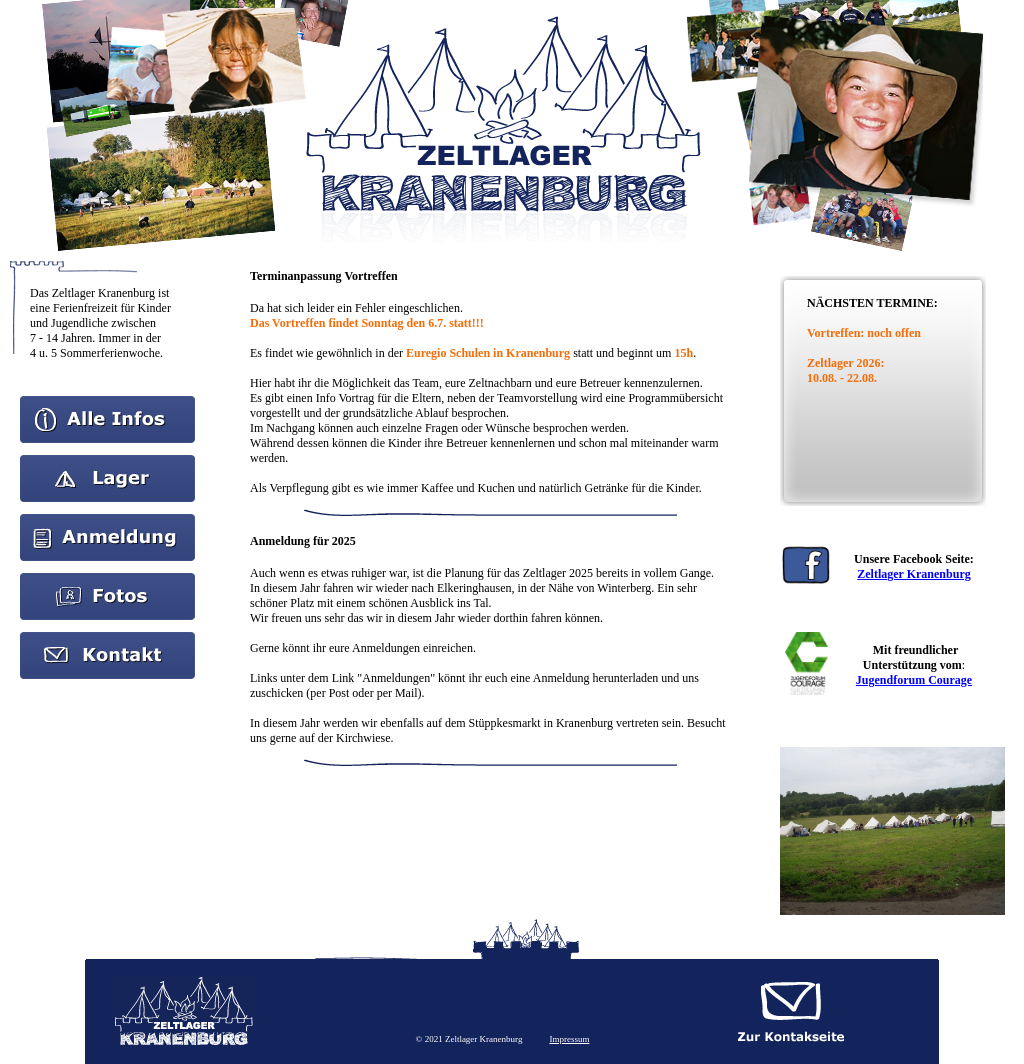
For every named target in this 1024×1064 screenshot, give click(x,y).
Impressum (569, 1039)
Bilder (108, 580)
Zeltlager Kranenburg (913, 574)
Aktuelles (108, 462)
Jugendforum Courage (914, 680)
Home (107, 403)
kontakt (108, 639)
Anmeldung (107, 521)
